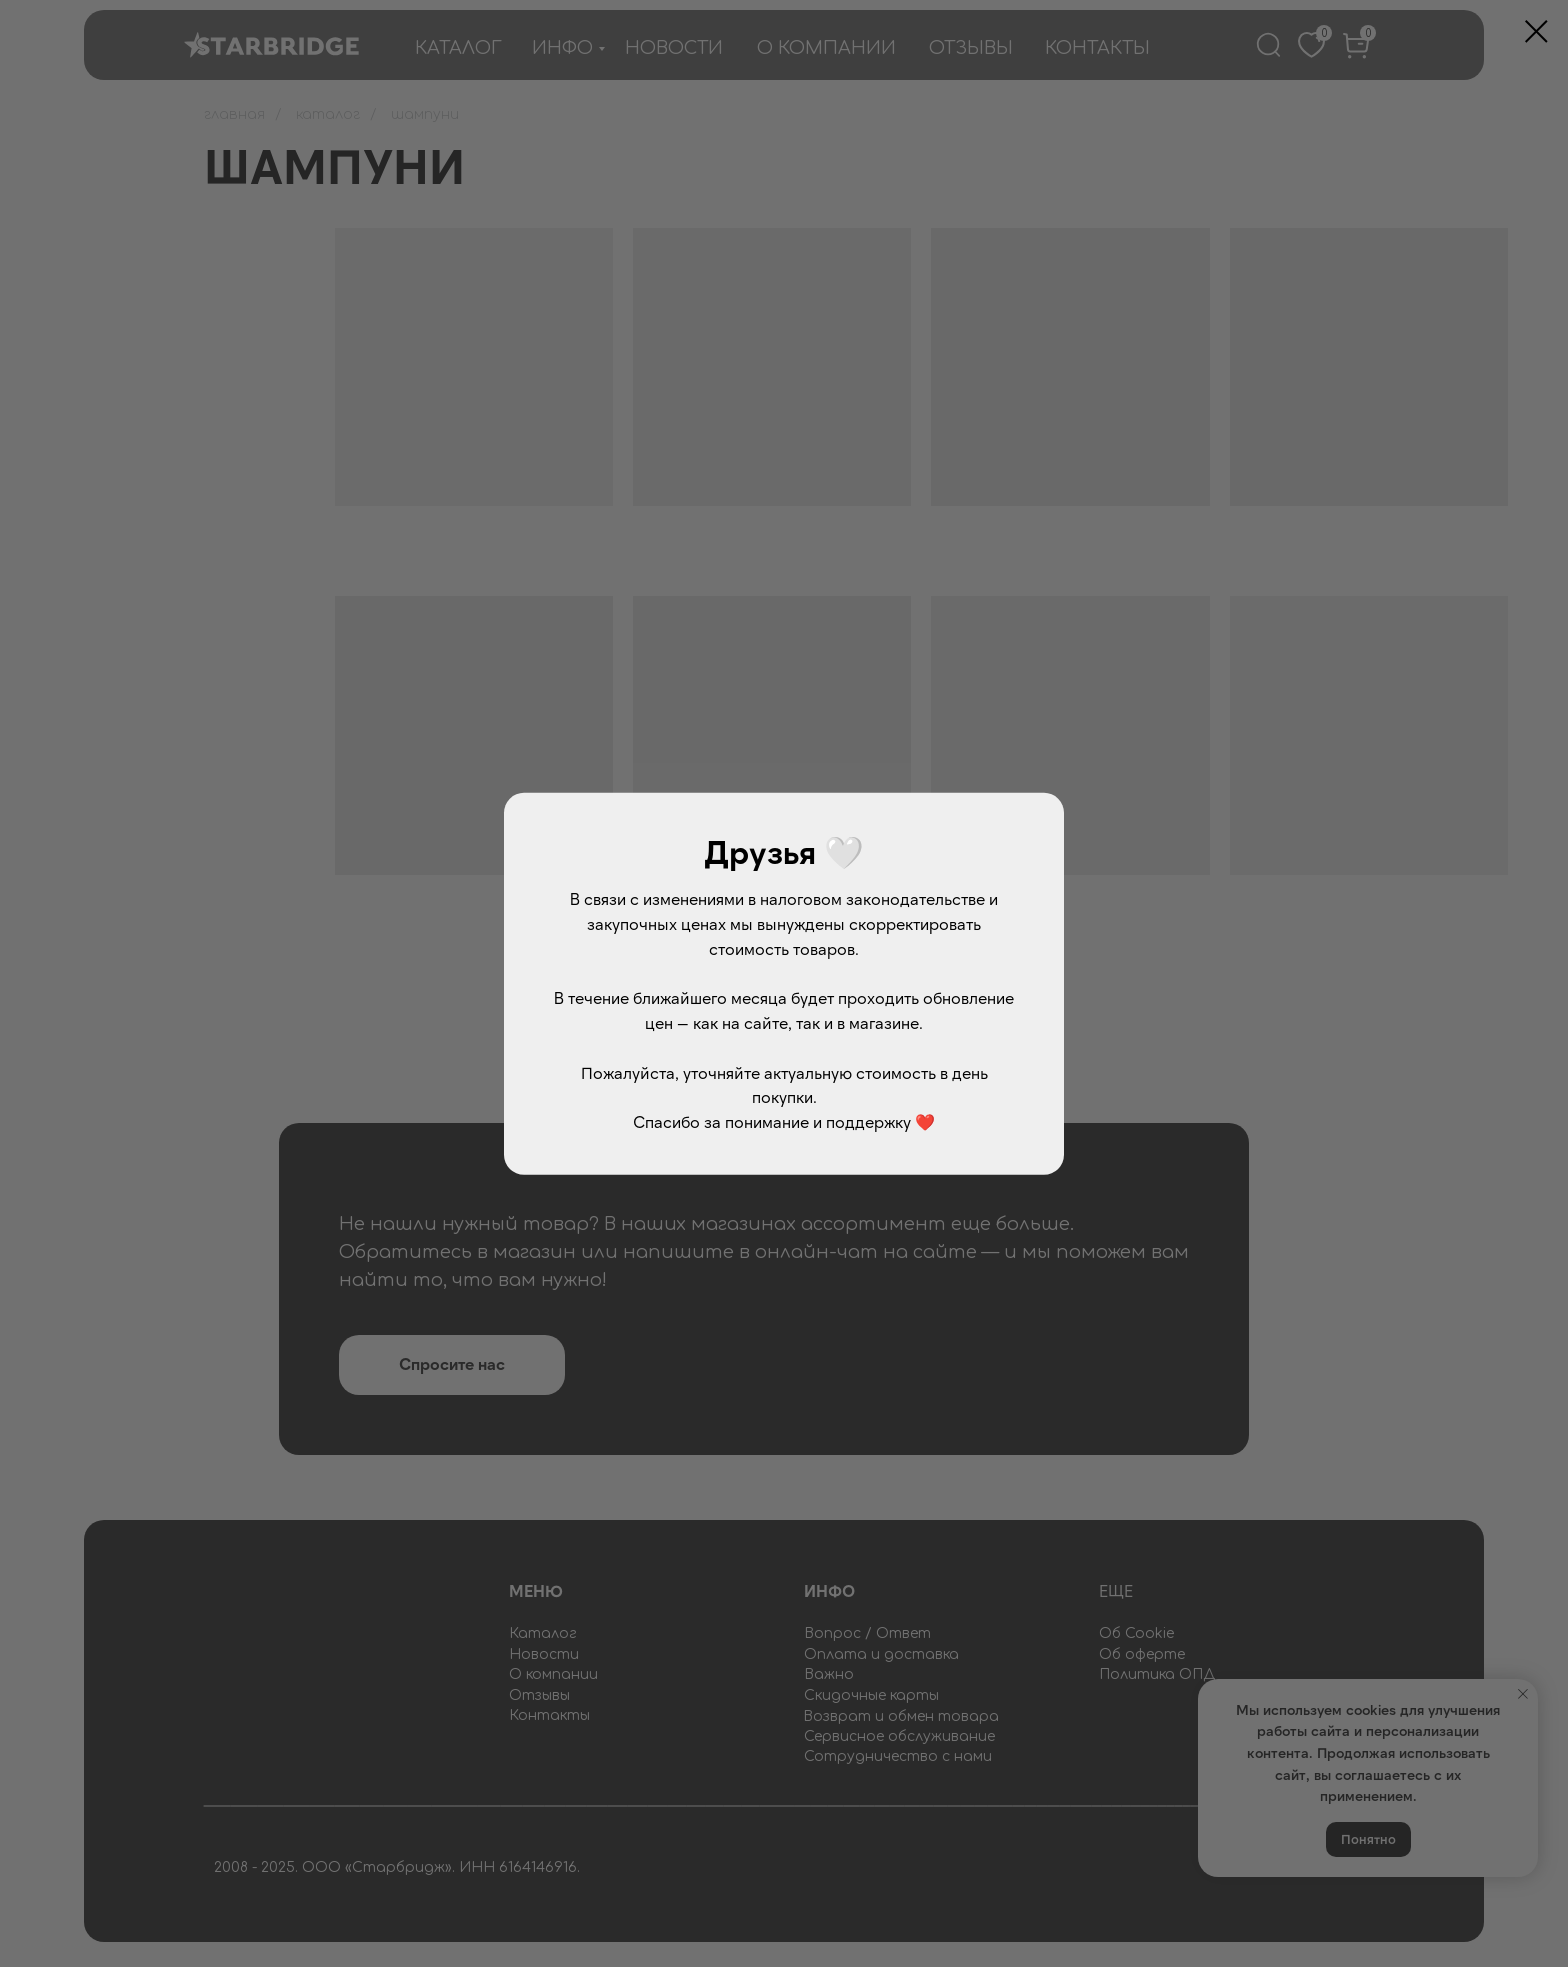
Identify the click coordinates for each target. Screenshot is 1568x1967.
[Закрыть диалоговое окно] (1536, 31)
